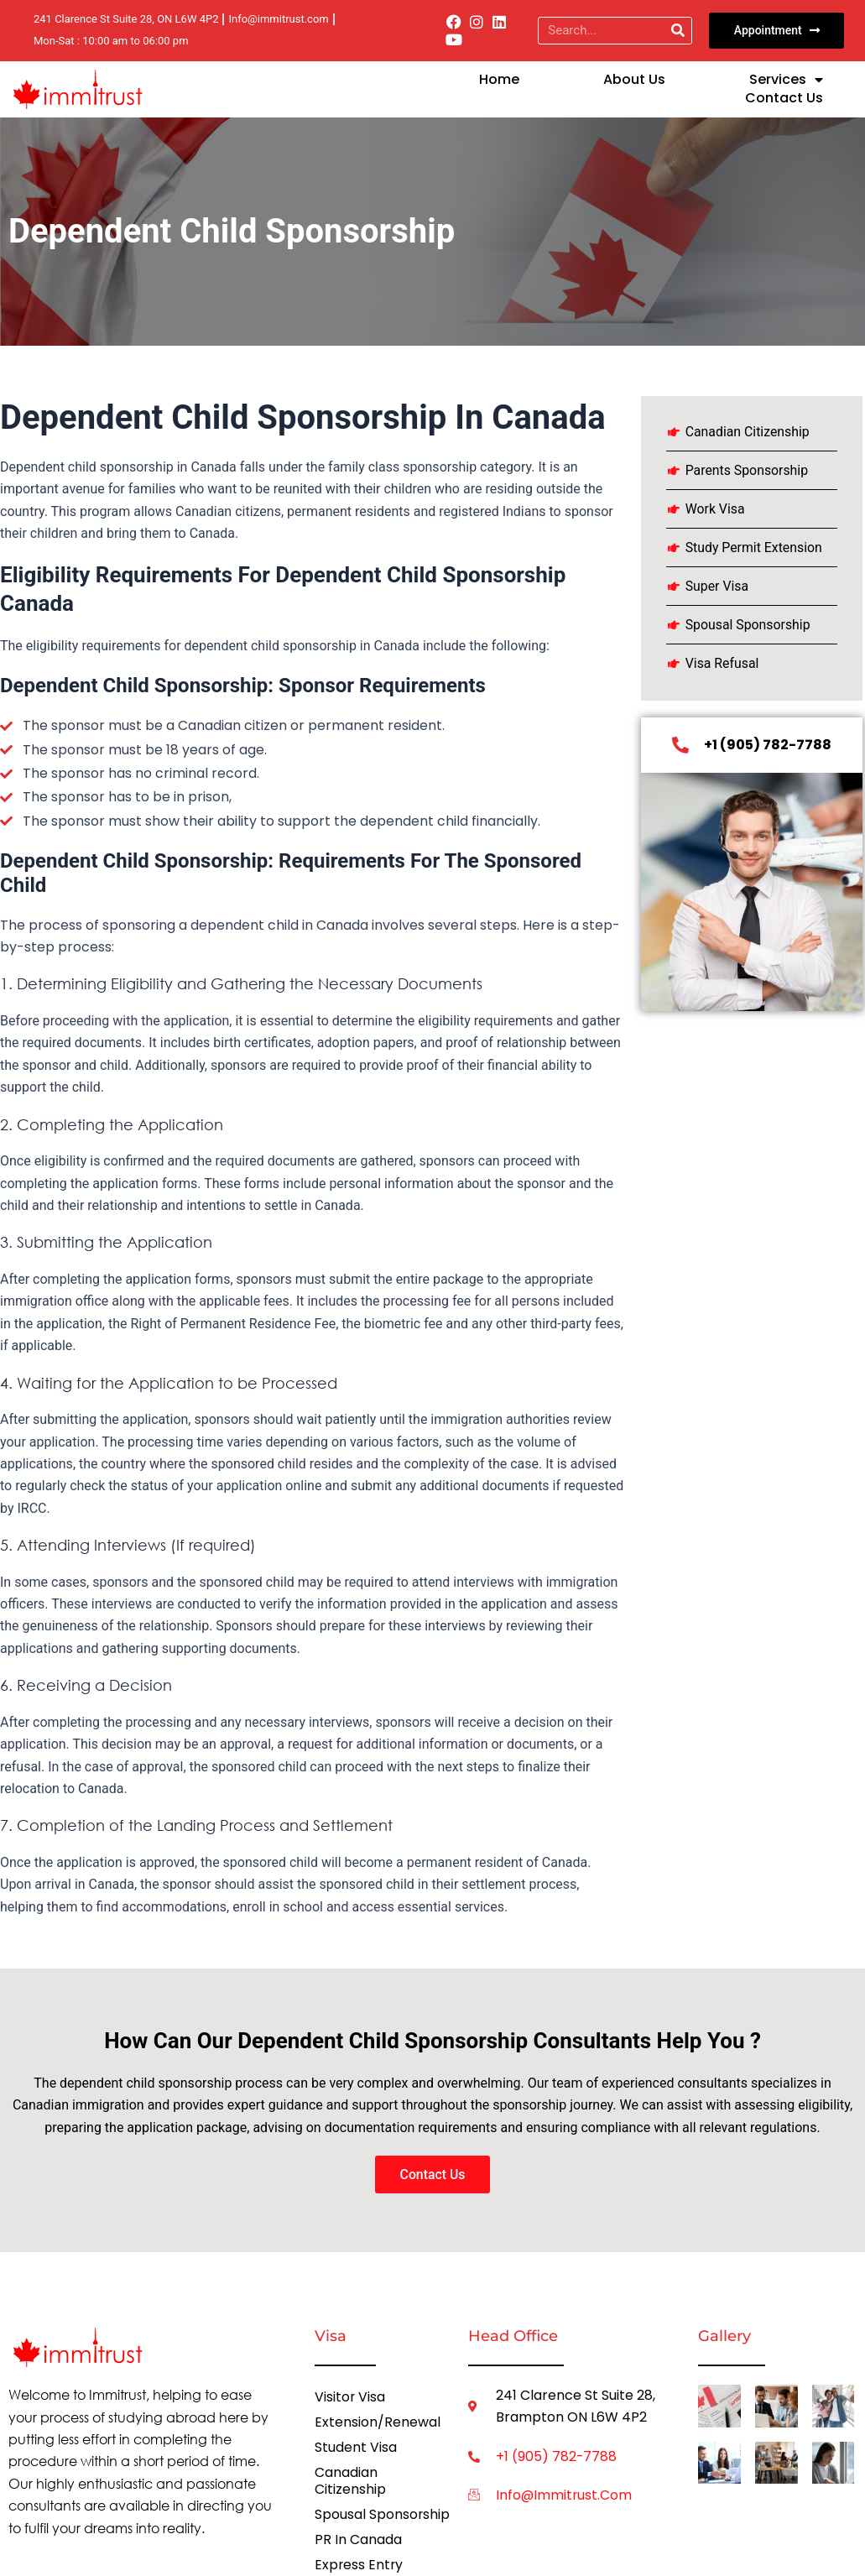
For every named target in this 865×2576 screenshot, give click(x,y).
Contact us (784, 98)
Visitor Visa (350, 2397)
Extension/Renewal (377, 2423)
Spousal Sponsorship (383, 2515)
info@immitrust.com (564, 2496)
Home (499, 79)
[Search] (677, 31)
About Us (634, 79)
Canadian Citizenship (350, 2482)
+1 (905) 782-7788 (556, 2457)
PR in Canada (358, 2540)
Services (786, 79)
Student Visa (356, 2448)
